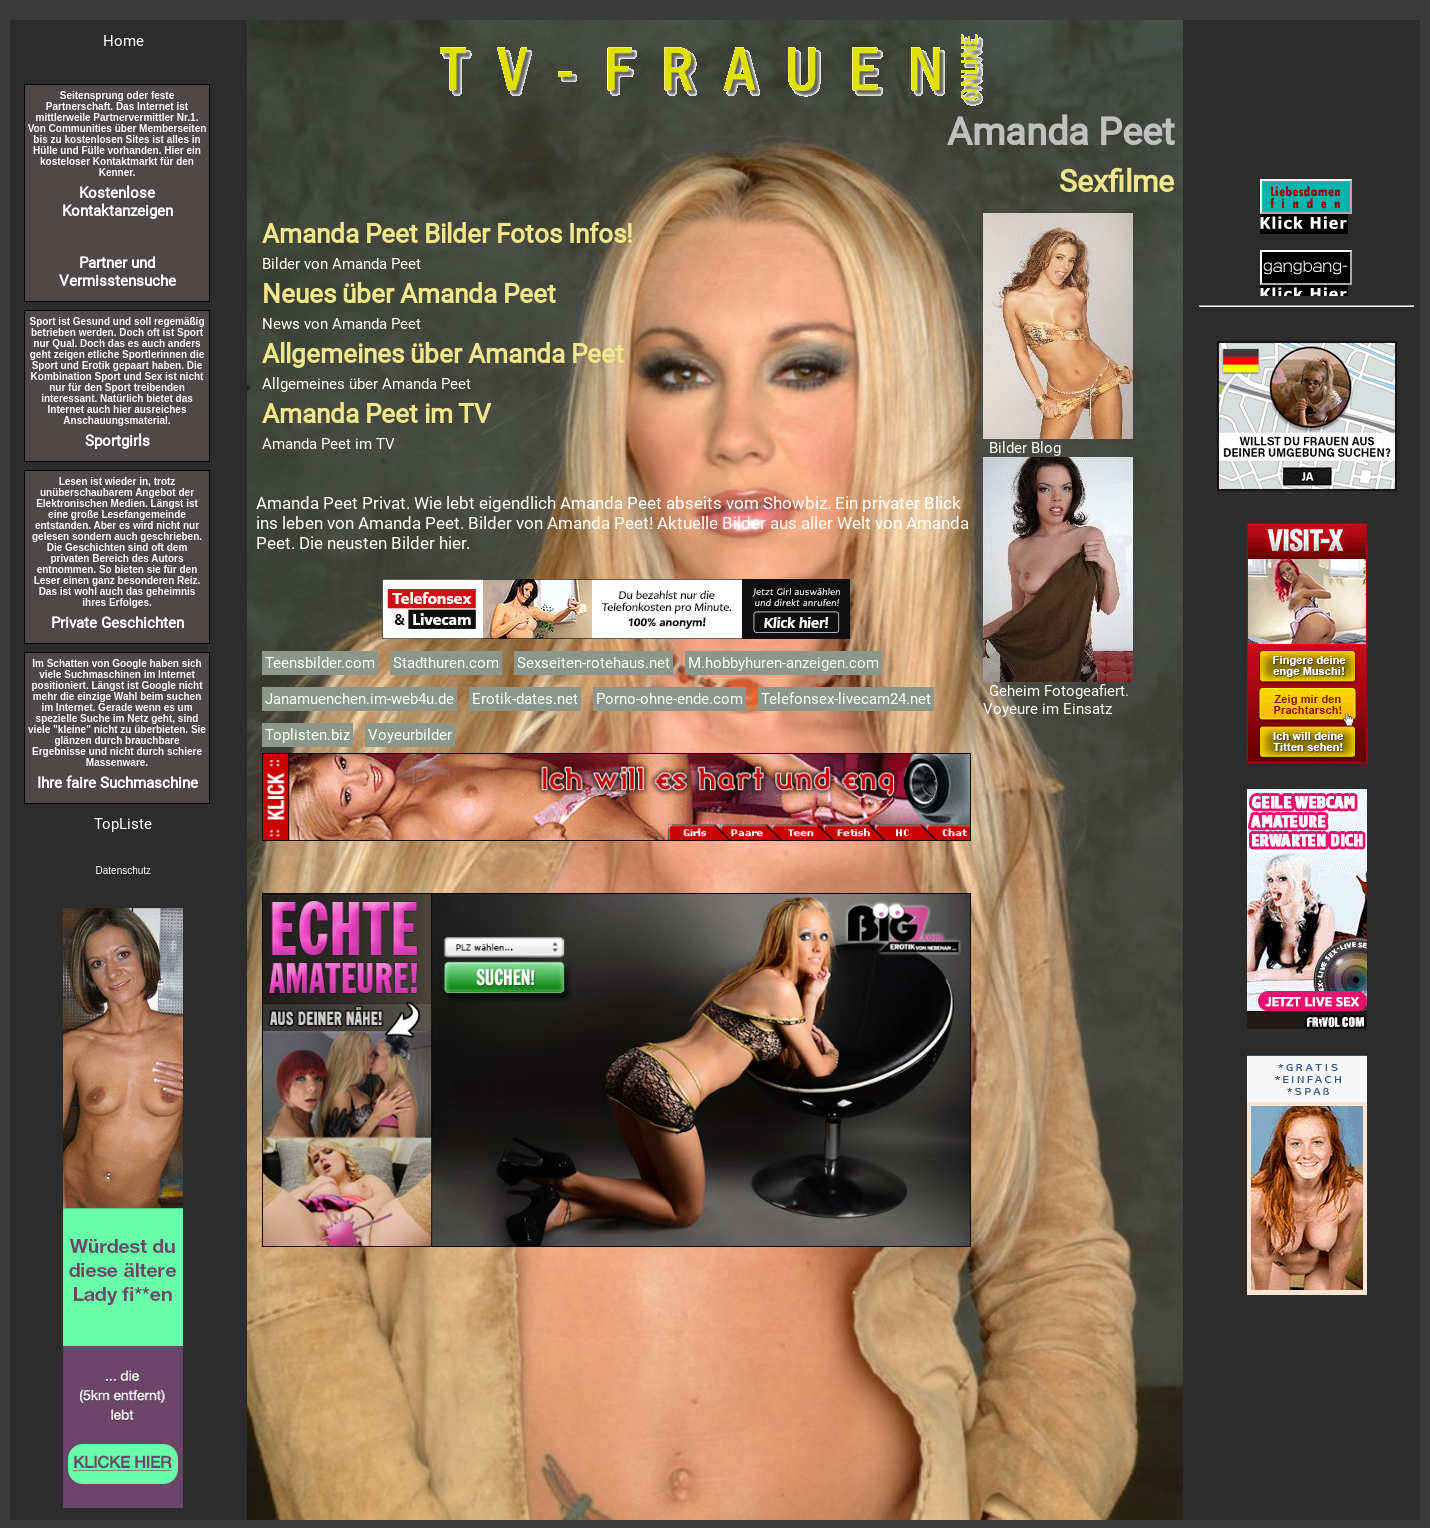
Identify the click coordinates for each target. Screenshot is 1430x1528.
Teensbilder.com (320, 663)
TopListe (123, 824)
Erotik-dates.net (525, 699)
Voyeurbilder (410, 735)
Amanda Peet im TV (328, 444)
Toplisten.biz (307, 735)
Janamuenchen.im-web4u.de (359, 699)
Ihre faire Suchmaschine (117, 783)
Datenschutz (124, 870)
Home (123, 41)
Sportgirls (117, 441)
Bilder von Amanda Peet (341, 264)
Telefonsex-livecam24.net (846, 699)
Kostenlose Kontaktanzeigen (117, 202)
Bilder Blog (1025, 448)
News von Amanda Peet (341, 324)
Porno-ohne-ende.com (669, 699)
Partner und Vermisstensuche (117, 272)
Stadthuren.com (446, 663)
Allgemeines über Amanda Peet (366, 384)
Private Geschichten (117, 623)
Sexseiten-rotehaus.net (593, 663)
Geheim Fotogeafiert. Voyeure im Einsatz (1056, 700)
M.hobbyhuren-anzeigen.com (783, 663)
